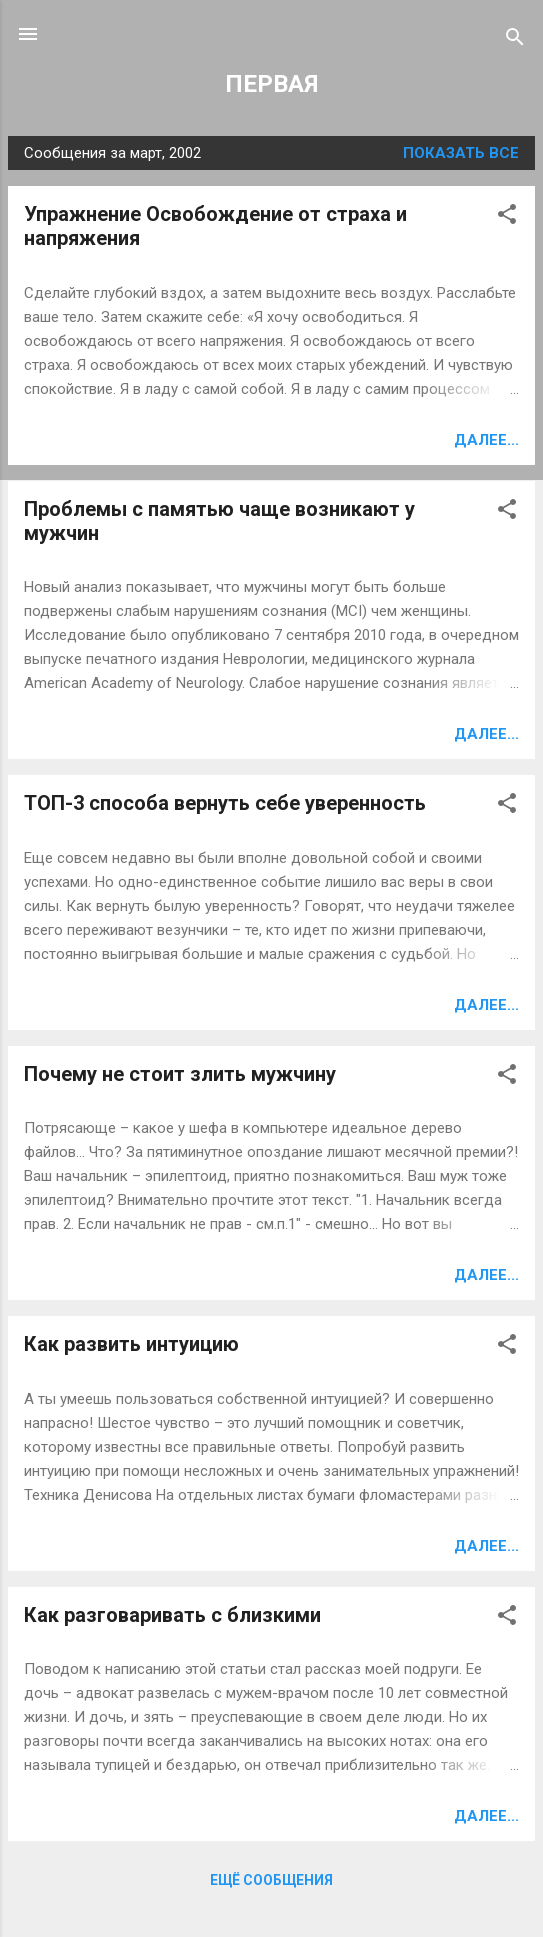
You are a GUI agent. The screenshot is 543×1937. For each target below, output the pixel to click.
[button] (507, 217)
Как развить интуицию (131, 1344)
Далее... (486, 440)
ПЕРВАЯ (271, 84)
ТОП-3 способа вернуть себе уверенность (225, 803)
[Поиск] (515, 40)
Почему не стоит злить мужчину (180, 1074)
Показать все (461, 153)
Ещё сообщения (271, 1880)
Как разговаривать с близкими (172, 1615)
